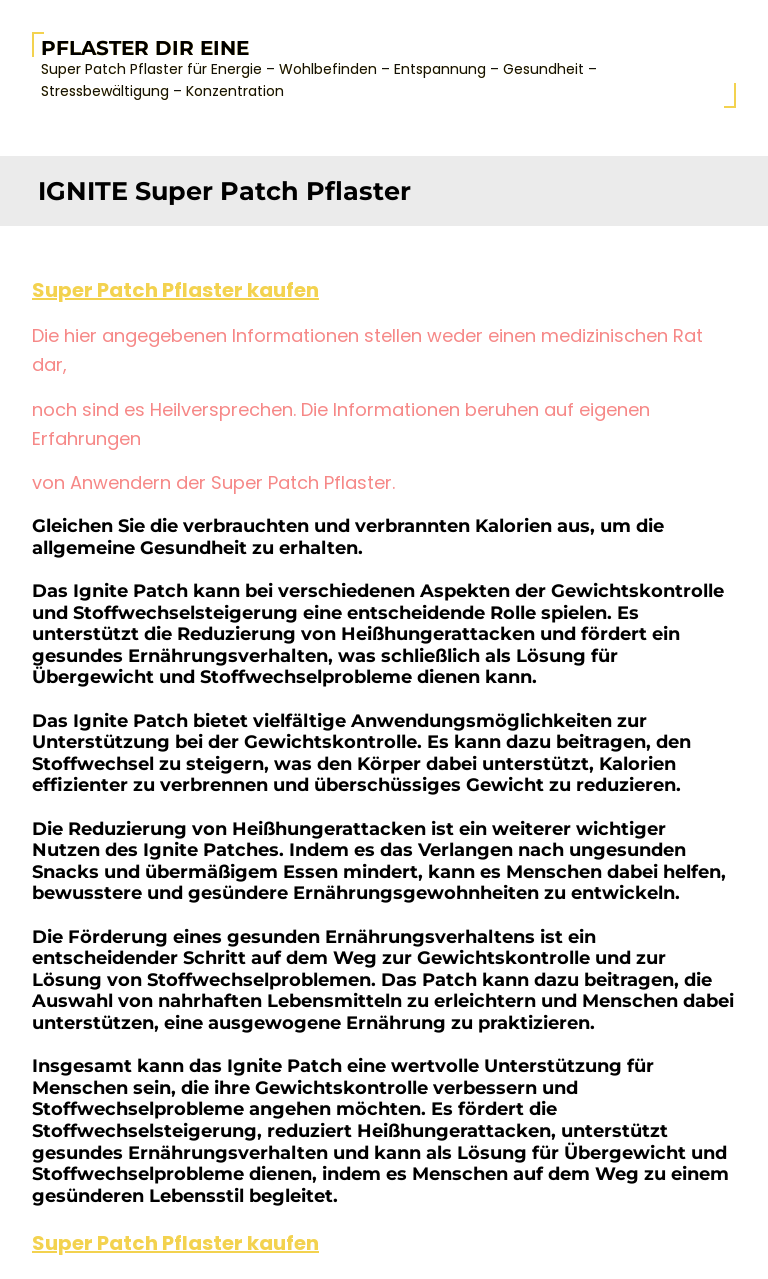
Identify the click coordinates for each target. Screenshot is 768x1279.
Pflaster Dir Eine (145, 48)
